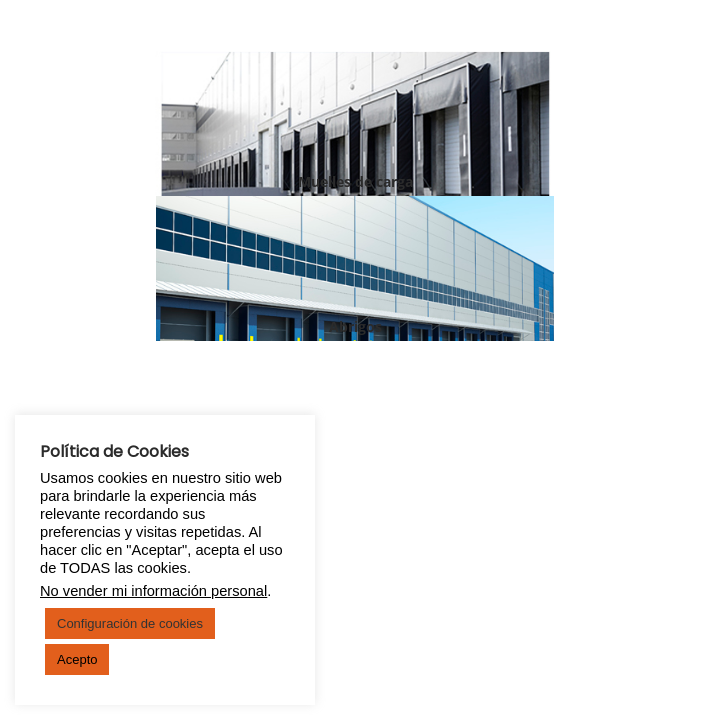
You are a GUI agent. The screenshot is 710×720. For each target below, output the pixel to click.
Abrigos (355, 326)
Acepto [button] (77, 659)
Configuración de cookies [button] (130, 623)
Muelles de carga (355, 181)
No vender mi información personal (153, 591)
